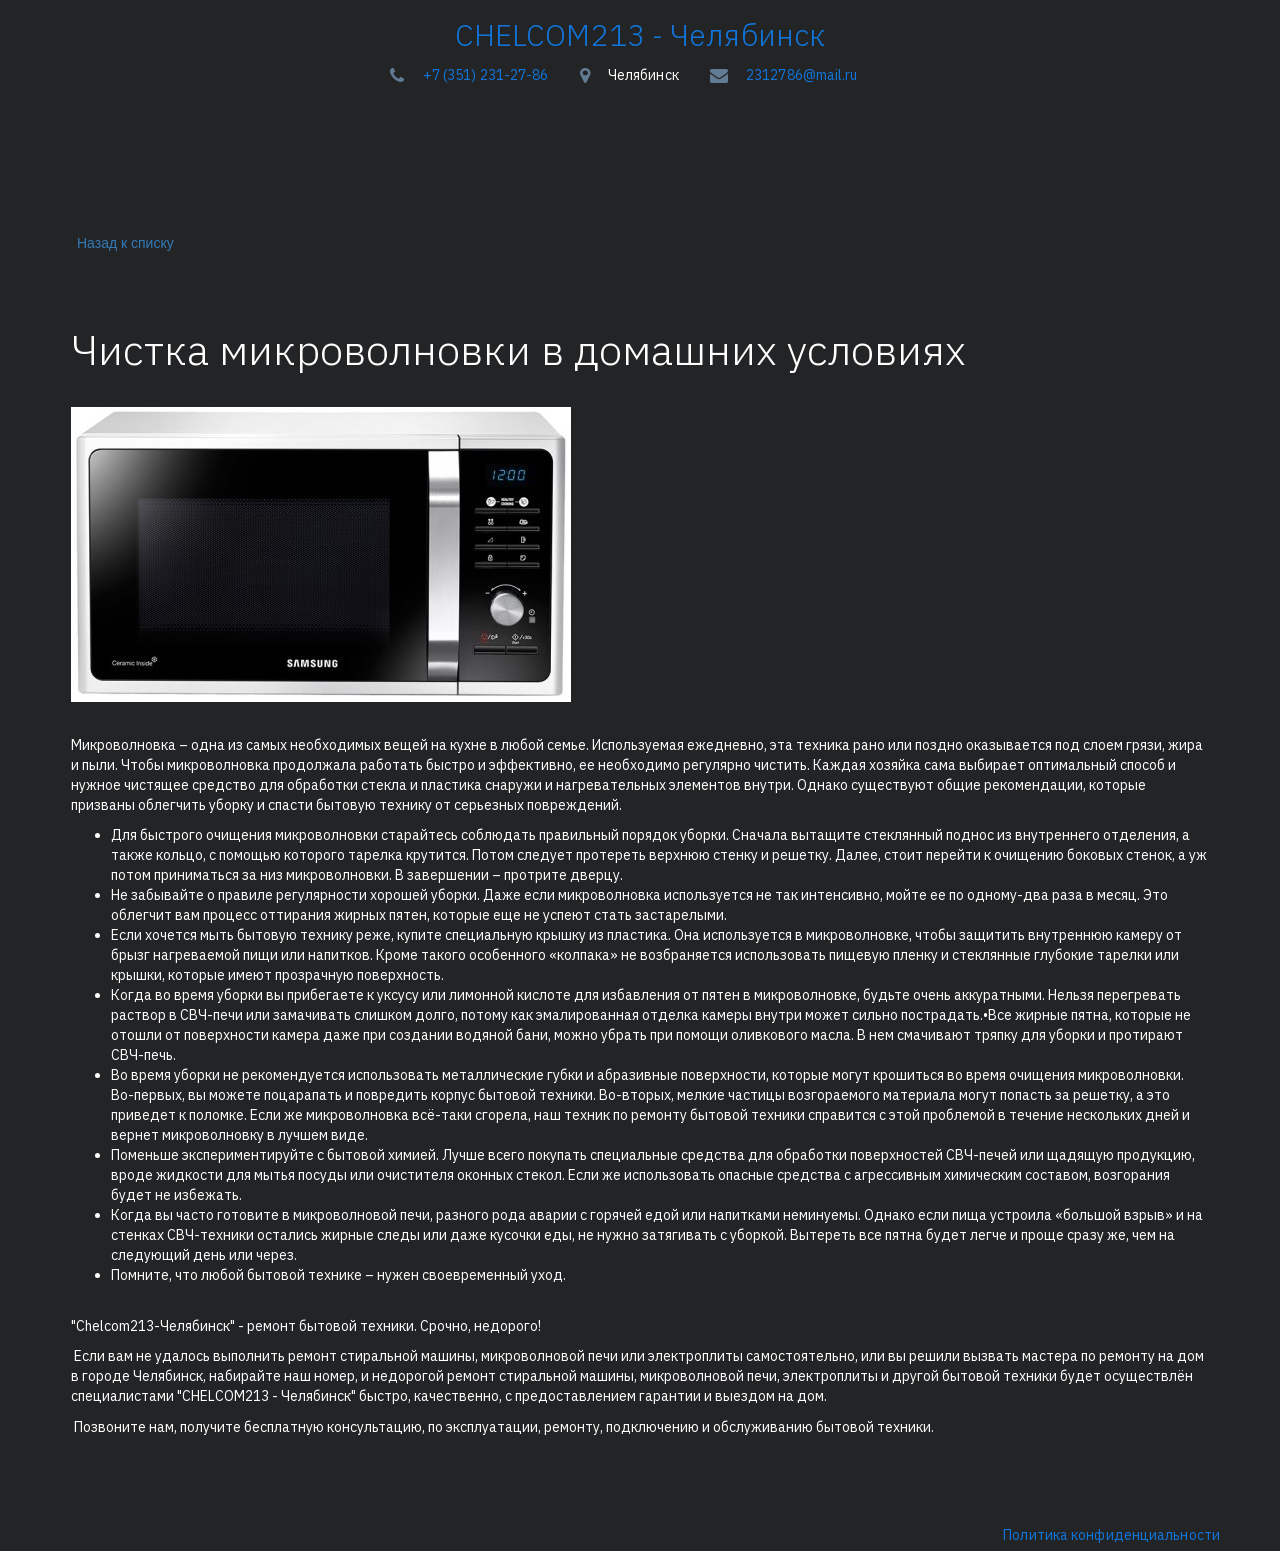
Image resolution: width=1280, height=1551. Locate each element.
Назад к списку (122, 242)
